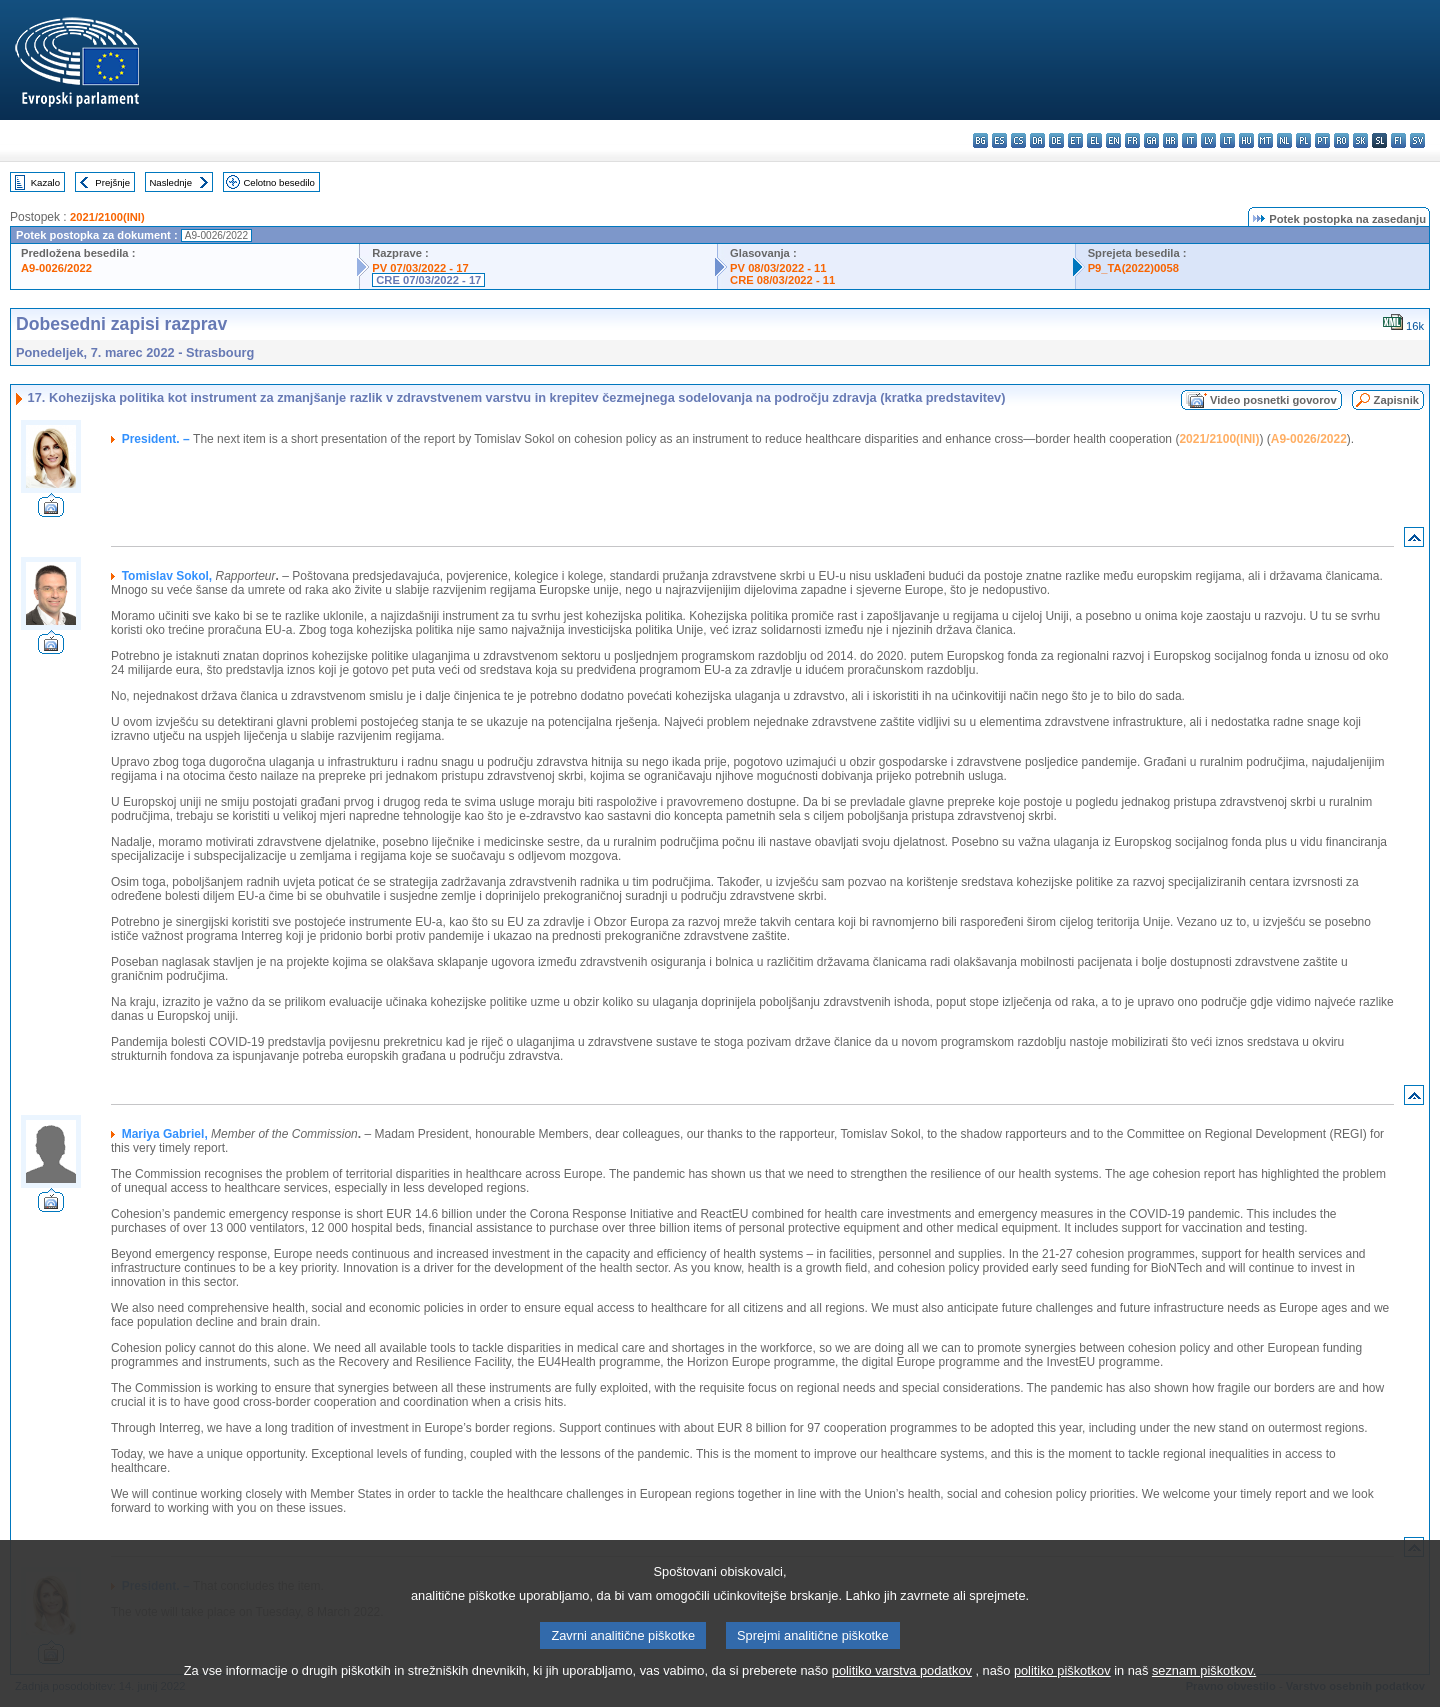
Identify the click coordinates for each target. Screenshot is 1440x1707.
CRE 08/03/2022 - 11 (782, 280)
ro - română (1341, 140)
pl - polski (1303, 140)
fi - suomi (1398, 140)
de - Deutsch (1056, 140)
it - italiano (1189, 140)
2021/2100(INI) (107, 217)
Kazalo (45, 182)
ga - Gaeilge (1151, 140)
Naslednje (170, 182)
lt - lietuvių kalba (1227, 140)
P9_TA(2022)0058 (1133, 268)
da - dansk (1037, 140)
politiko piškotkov (1062, 1694)
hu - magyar (1246, 140)
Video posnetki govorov (1273, 400)
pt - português (1322, 140)
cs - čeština (1018, 140)
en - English (1113, 140)
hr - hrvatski (1170, 140)
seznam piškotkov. (1204, 1694)
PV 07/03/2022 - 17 (420, 268)
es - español (999, 140)
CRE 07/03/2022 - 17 (428, 280)
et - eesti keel (1075, 140)
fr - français (1132, 140)
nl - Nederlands (1284, 140)
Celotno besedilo (278, 182)
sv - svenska (1417, 140)
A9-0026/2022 (56, 268)
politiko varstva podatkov (902, 1694)
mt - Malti (1265, 140)
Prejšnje (112, 182)
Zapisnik (1396, 400)
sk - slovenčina (1360, 140)
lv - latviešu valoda (1208, 140)
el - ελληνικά (1094, 140)
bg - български (980, 140)
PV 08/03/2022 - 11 (778, 268)
